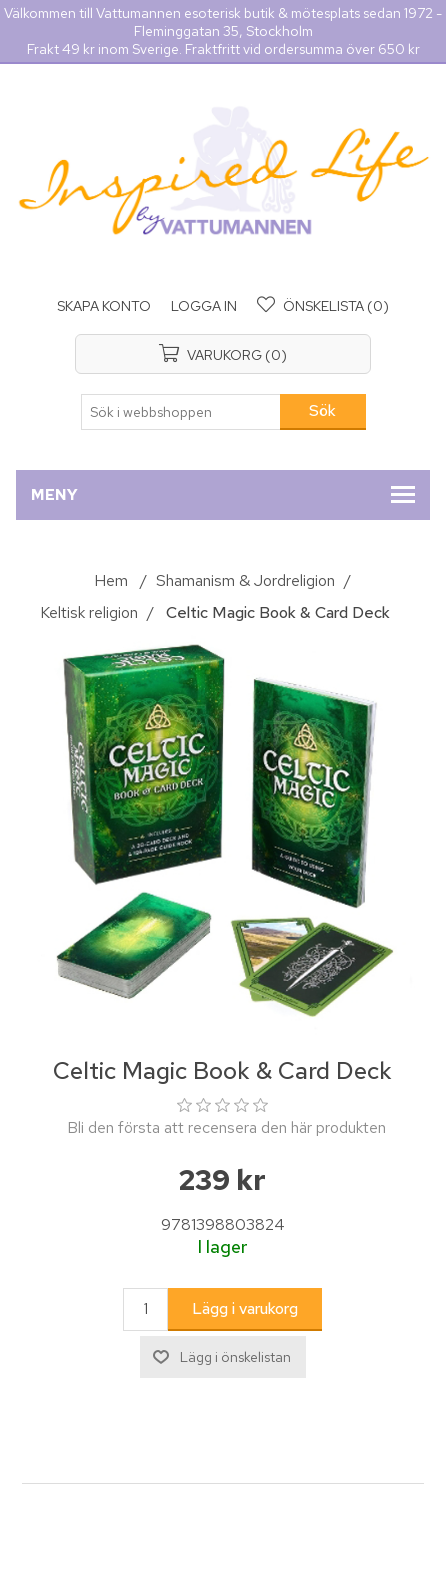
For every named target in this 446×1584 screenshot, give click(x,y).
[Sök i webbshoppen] (181, 412)
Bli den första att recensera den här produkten (226, 1127)
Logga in (204, 306)
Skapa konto (104, 306)
